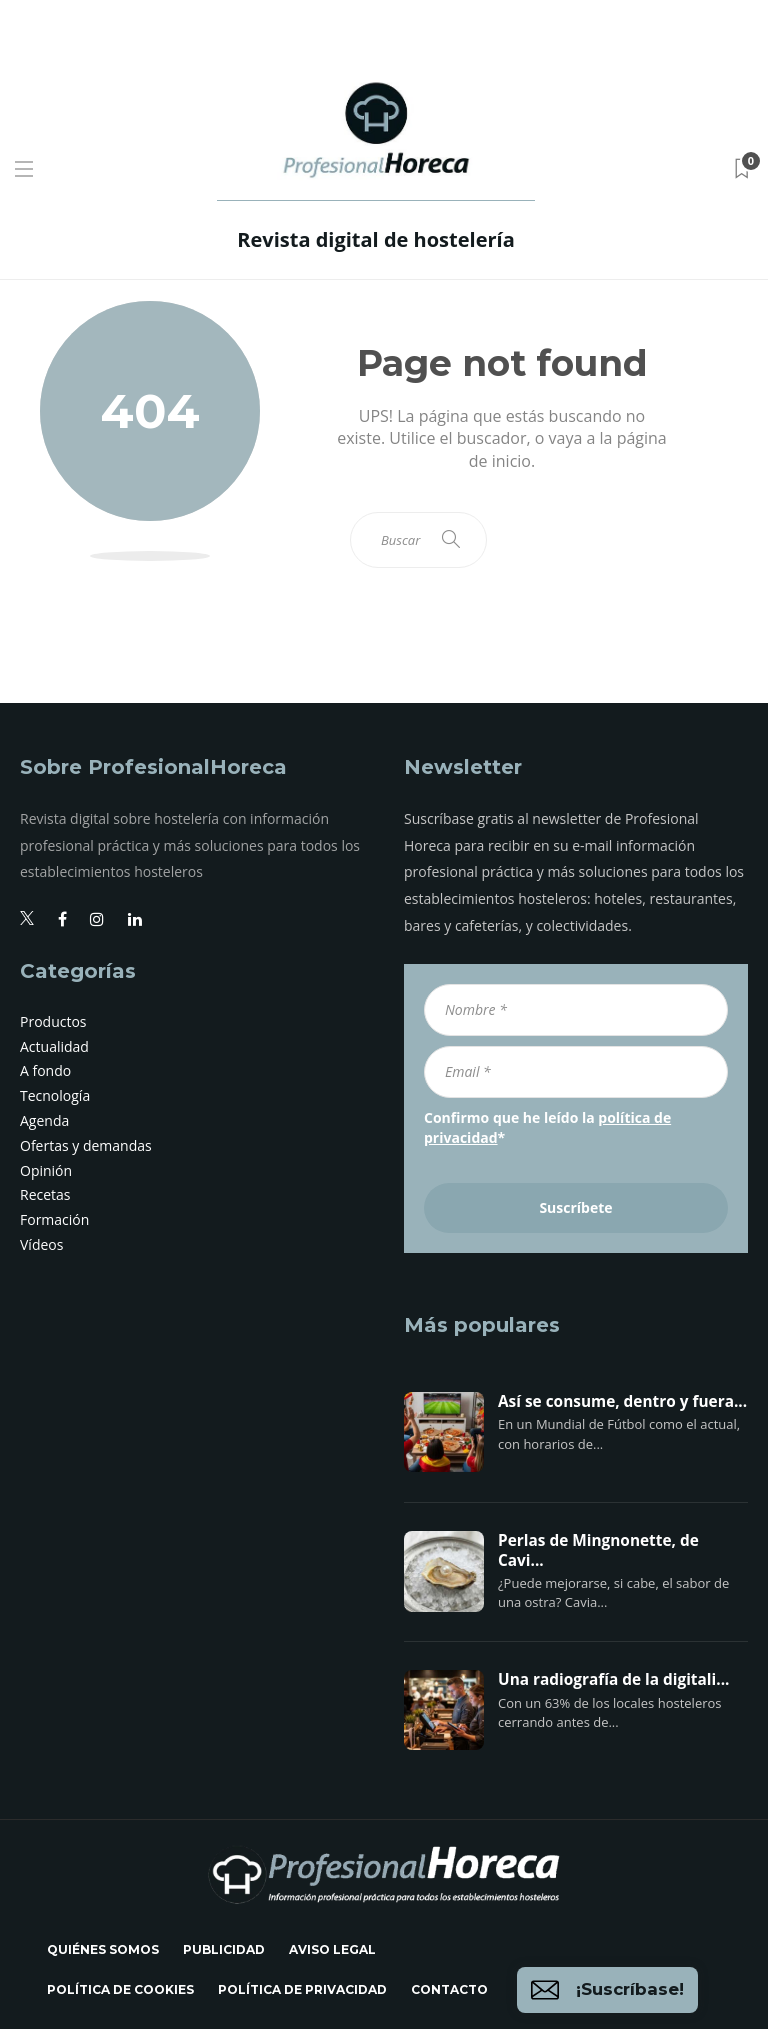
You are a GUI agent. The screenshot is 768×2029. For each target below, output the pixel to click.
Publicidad (224, 1949)
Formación (54, 1219)
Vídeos (41, 1244)
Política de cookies (120, 1989)
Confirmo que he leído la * (547, 1127)
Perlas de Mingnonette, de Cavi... (598, 1551)
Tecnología (55, 1095)
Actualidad (54, 1046)
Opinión (46, 1170)
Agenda (44, 1120)
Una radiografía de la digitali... (613, 1680)
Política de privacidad (302, 1989)
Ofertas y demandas (86, 1145)
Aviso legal (332, 1949)
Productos (53, 1021)
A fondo (45, 1070)
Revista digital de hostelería (375, 239)
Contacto (449, 1989)
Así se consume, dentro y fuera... (622, 1402)
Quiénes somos (103, 1949)
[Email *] (576, 1072)
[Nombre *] (576, 1010)
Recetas (45, 1194)
